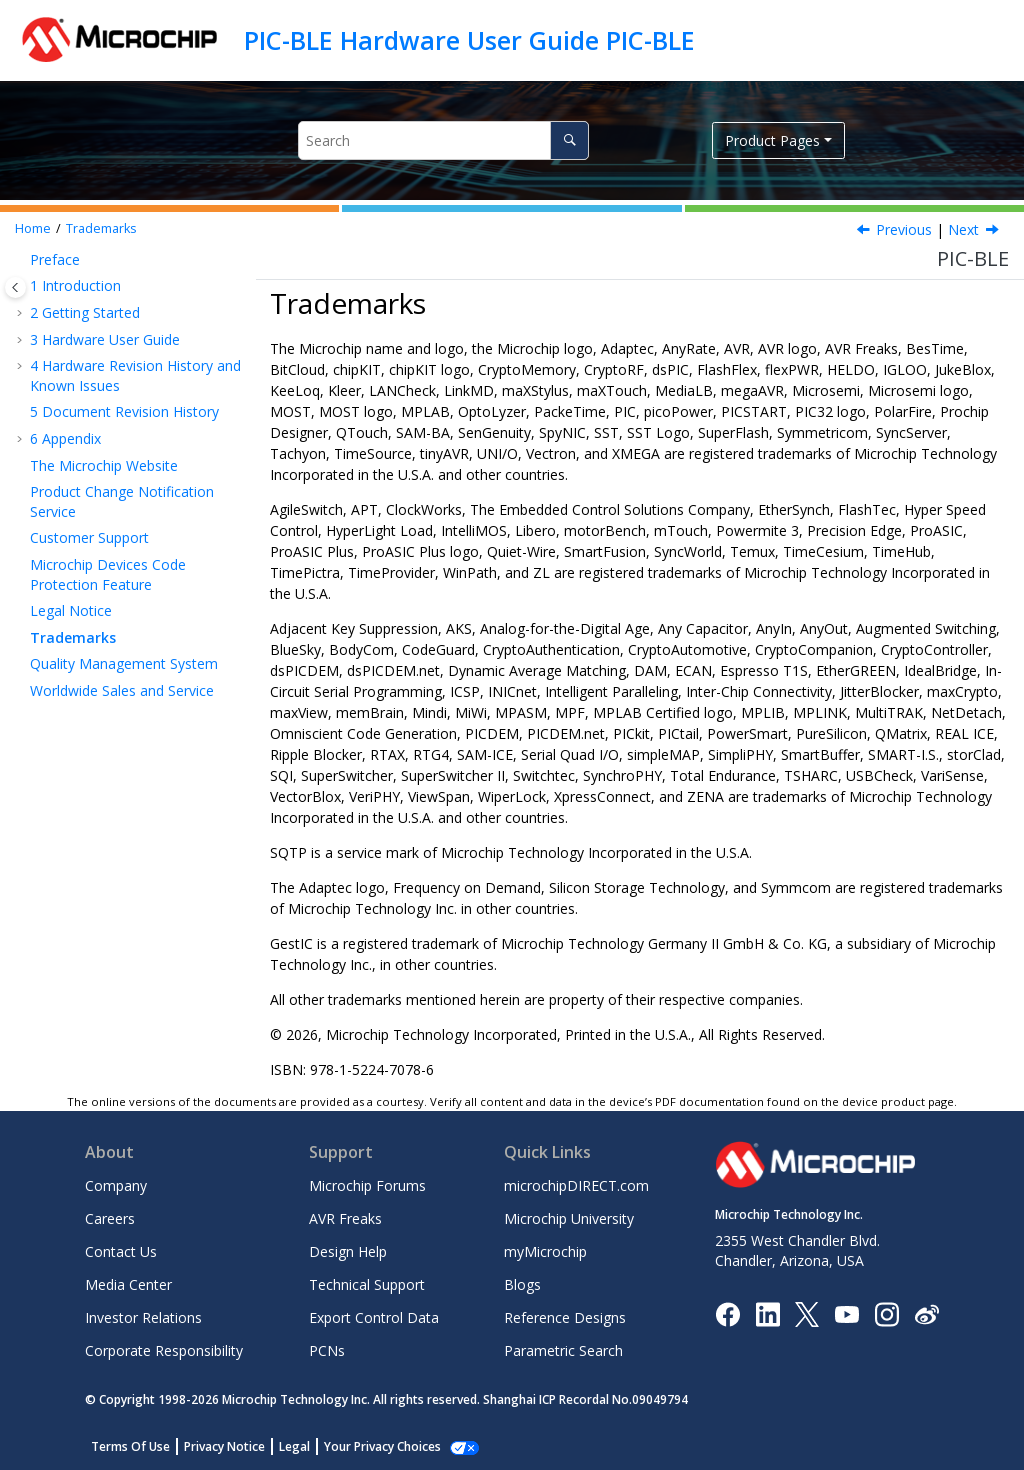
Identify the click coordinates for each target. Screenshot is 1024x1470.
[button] (22, 260)
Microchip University (569, 1218)
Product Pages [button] (772, 140)
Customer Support (89, 537)
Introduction (75, 285)
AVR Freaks (345, 1218)
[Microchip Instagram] (886, 1312)
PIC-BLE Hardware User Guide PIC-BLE (469, 40)
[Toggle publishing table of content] (15, 287)
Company (116, 1185)
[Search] (569, 140)
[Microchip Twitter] (807, 1312)
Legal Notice (71, 610)
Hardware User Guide (105, 339)
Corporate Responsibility (164, 1350)
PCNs (327, 1350)
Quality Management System (124, 663)
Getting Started (85, 312)
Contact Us (121, 1251)
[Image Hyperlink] (846, 1313)
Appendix (65, 438)
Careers (110, 1218)
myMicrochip (545, 1251)
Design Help (348, 1251)
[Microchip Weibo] (926, 1313)
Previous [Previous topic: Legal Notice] (904, 229)
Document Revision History (124, 411)
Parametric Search (563, 1350)
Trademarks (101, 228)
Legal (294, 1446)
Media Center (128, 1284)
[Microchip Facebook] (727, 1312)
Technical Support (367, 1284)
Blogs (522, 1284)
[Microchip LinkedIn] (767, 1312)
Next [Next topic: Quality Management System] (963, 229)
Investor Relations (143, 1317)
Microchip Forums (367, 1185)
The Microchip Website (104, 465)
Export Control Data (374, 1317)
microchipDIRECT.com (576, 1185)
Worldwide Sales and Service (122, 690)
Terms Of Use (130, 1446)
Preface (55, 259)
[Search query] (443, 140)
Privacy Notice (224, 1446)
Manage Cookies (371, 1446)
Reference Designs (565, 1317)
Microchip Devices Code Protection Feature (108, 574)
